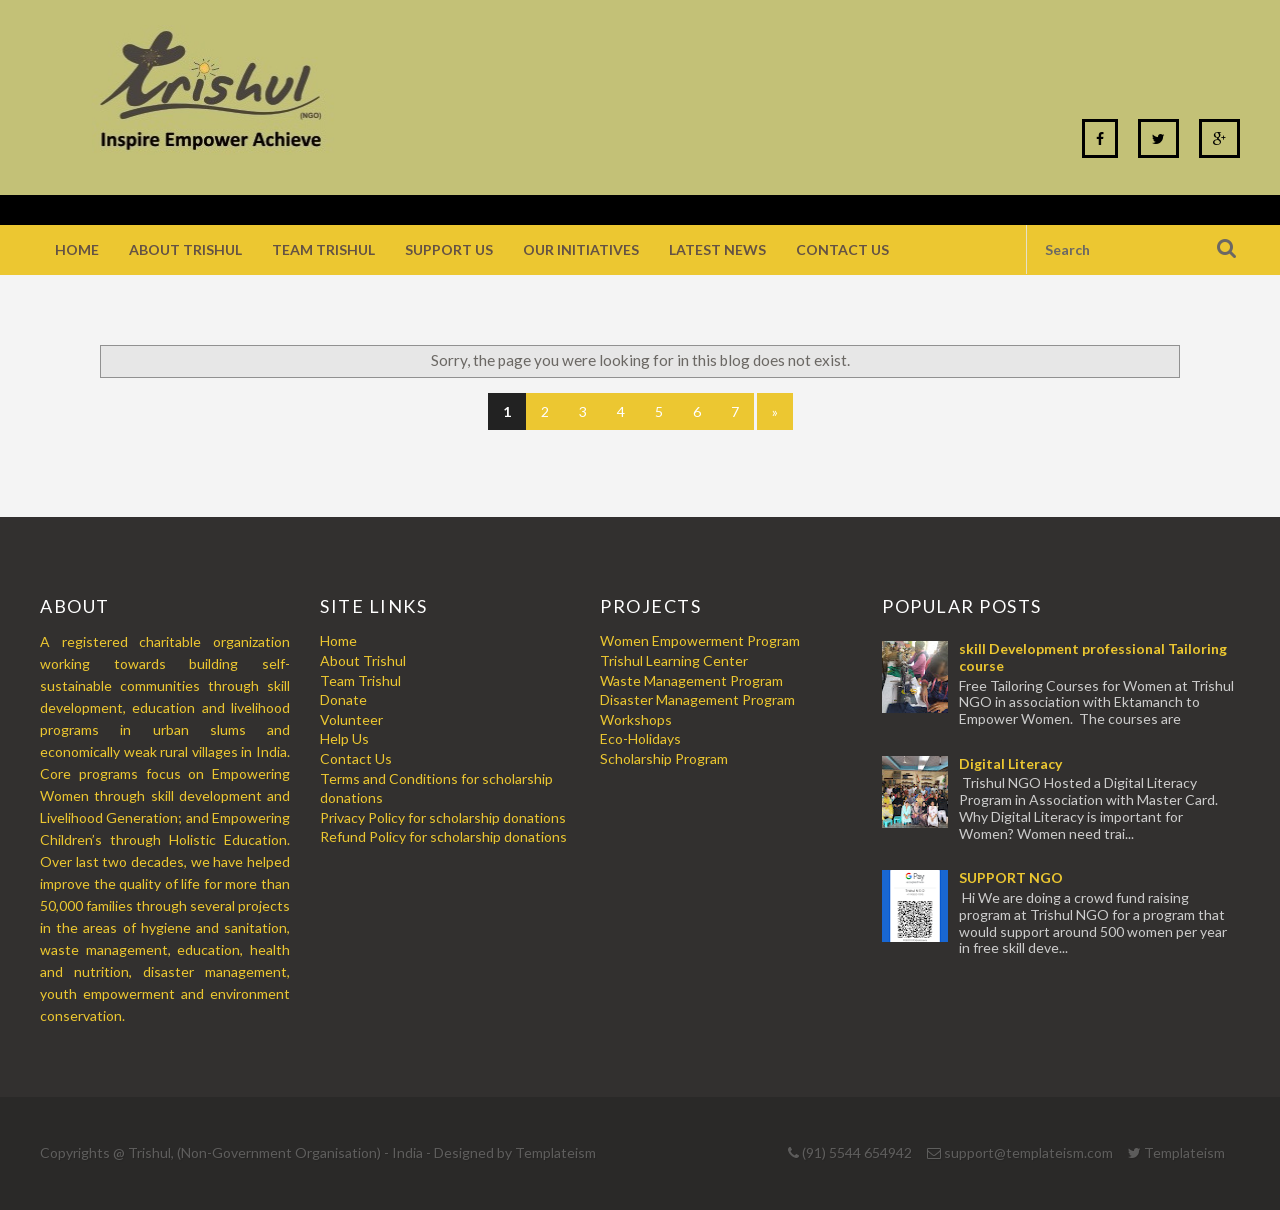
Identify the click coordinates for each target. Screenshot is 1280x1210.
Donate (343, 699)
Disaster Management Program (697, 699)
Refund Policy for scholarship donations (443, 836)
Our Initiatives (581, 249)
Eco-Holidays (640, 738)
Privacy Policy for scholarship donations (443, 817)
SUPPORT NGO (1011, 877)
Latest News (717, 249)
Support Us (449, 249)
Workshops (636, 719)
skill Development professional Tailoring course (1093, 657)
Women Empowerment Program (700, 640)
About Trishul (185, 249)
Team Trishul (323, 249)
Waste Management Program (691, 680)
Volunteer (351, 719)
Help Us (344, 738)
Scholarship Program (664, 758)
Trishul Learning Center (674, 660)
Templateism (555, 1152)
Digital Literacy (1010, 763)
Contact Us (842, 249)
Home (77, 249)
